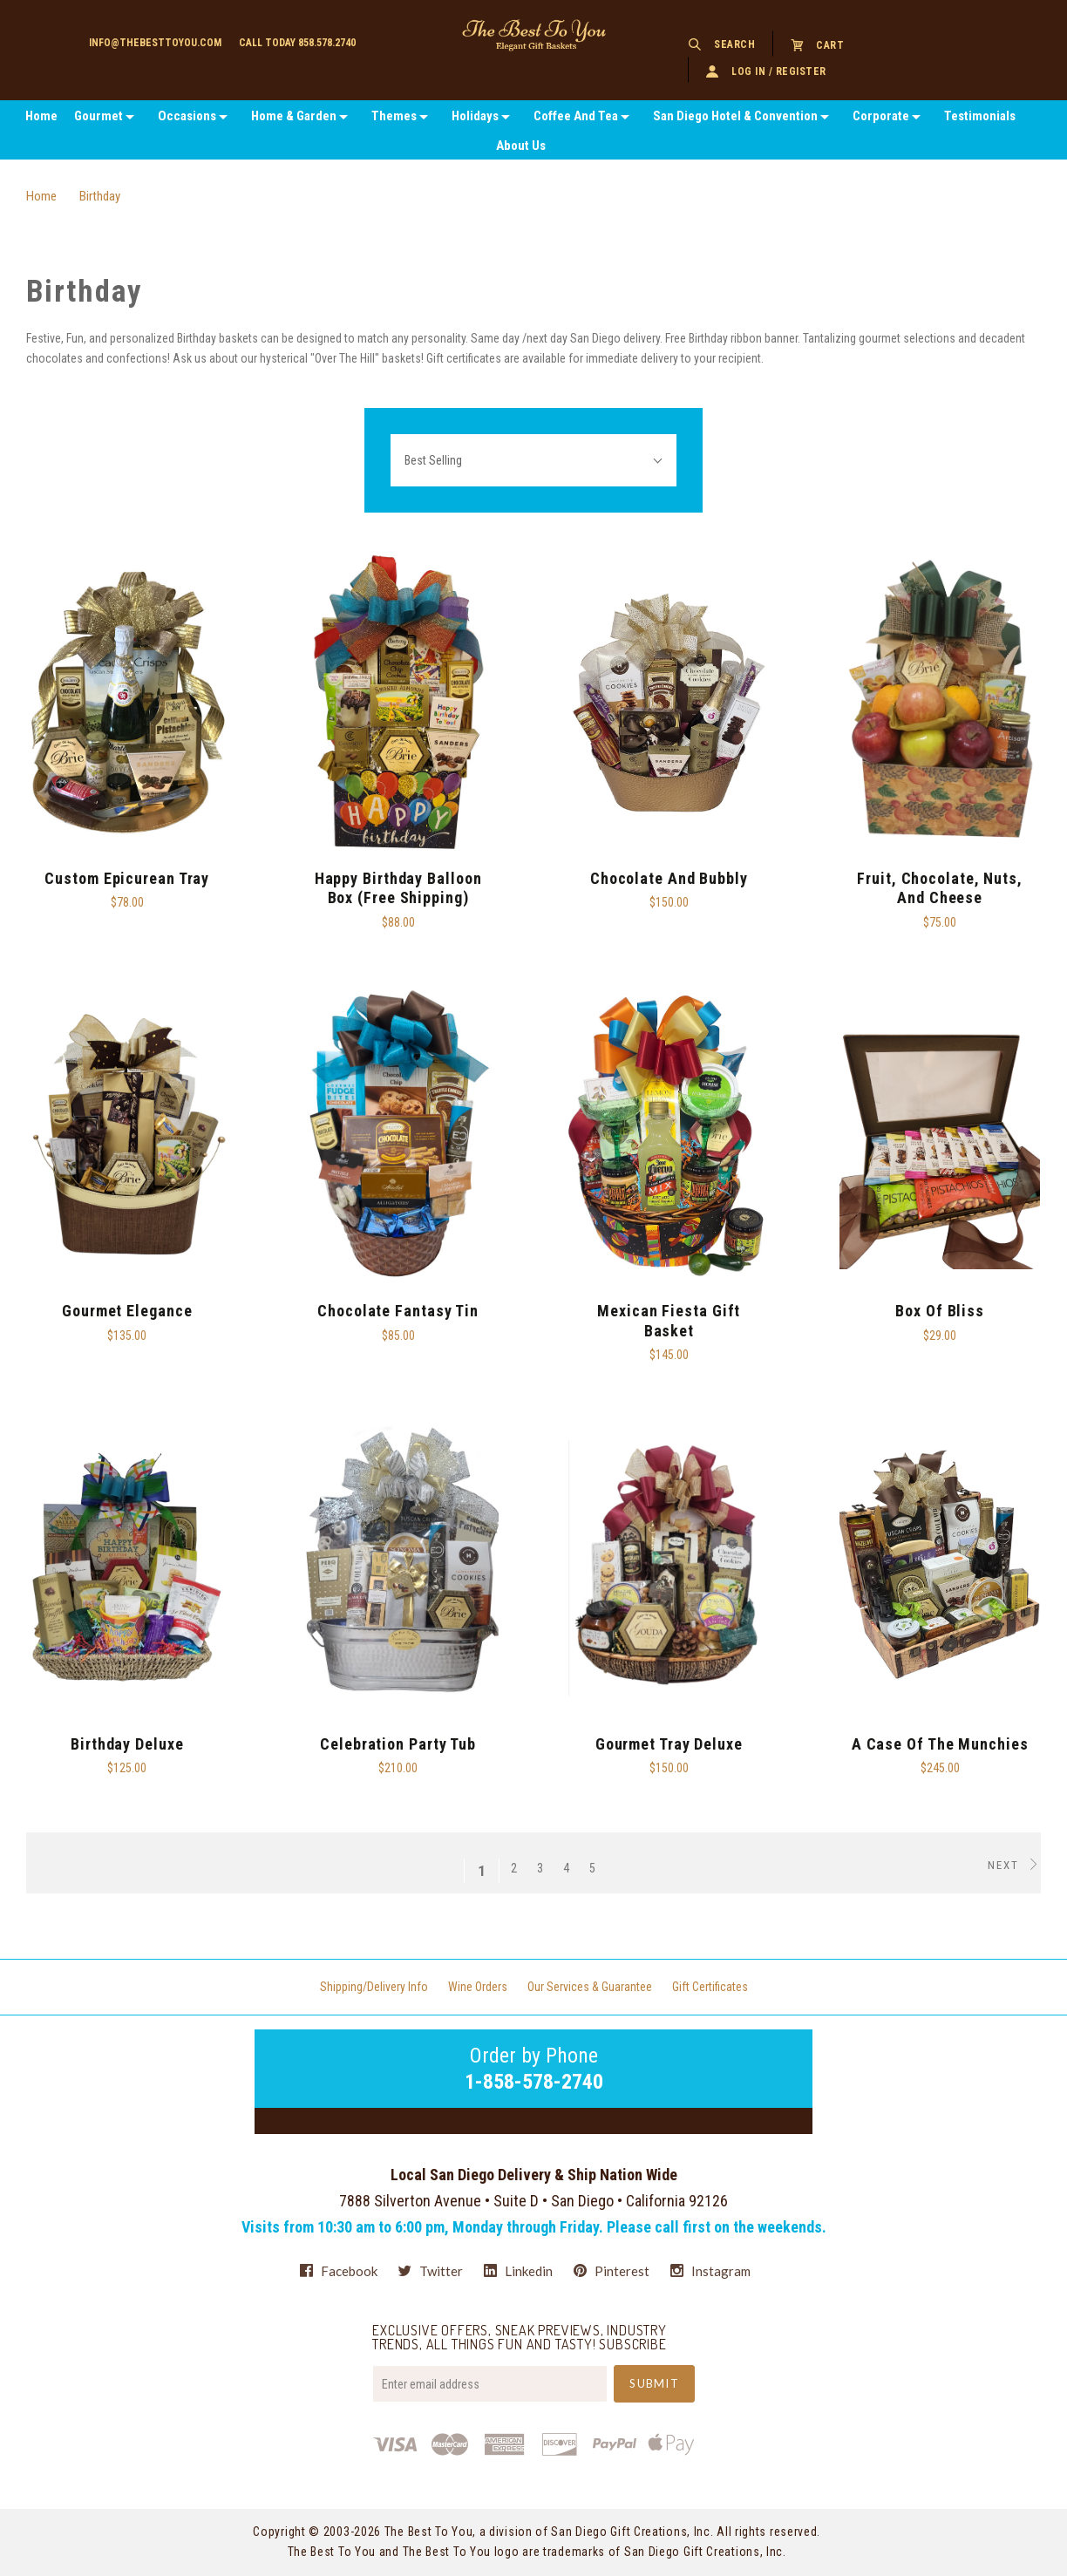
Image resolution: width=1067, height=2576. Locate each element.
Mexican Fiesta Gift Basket (668, 1321)
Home (41, 116)
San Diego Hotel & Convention (735, 116)
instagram (710, 2270)
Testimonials (980, 116)
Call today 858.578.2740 (297, 43)
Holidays (475, 116)
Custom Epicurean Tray (126, 878)
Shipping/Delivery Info (374, 1987)
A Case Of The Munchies (940, 1744)
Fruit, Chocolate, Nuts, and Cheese (940, 888)
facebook (338, 2271)
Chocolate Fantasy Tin (398, 1311)
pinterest (611, 2271)
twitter (430, 2271)
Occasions (187, 116)
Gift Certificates (710, 1987)
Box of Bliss (939, 1311)
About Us (521, 145)
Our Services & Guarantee (589, 1987)
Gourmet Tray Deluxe (669, 1744)
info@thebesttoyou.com (155, 43)
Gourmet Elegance (127, 1311)
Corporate (881, 116)
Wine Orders (477, 1987)
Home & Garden (293, 116)
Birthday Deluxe (127, 1744)
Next (1014, 1865)
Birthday (99, 196)
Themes (394, 116)
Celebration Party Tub (398, 1744)
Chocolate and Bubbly (669, 878)
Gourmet (98, 116)
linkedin (518, 2271)
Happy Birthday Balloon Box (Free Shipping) (398, 888)
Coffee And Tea (576, 116)
